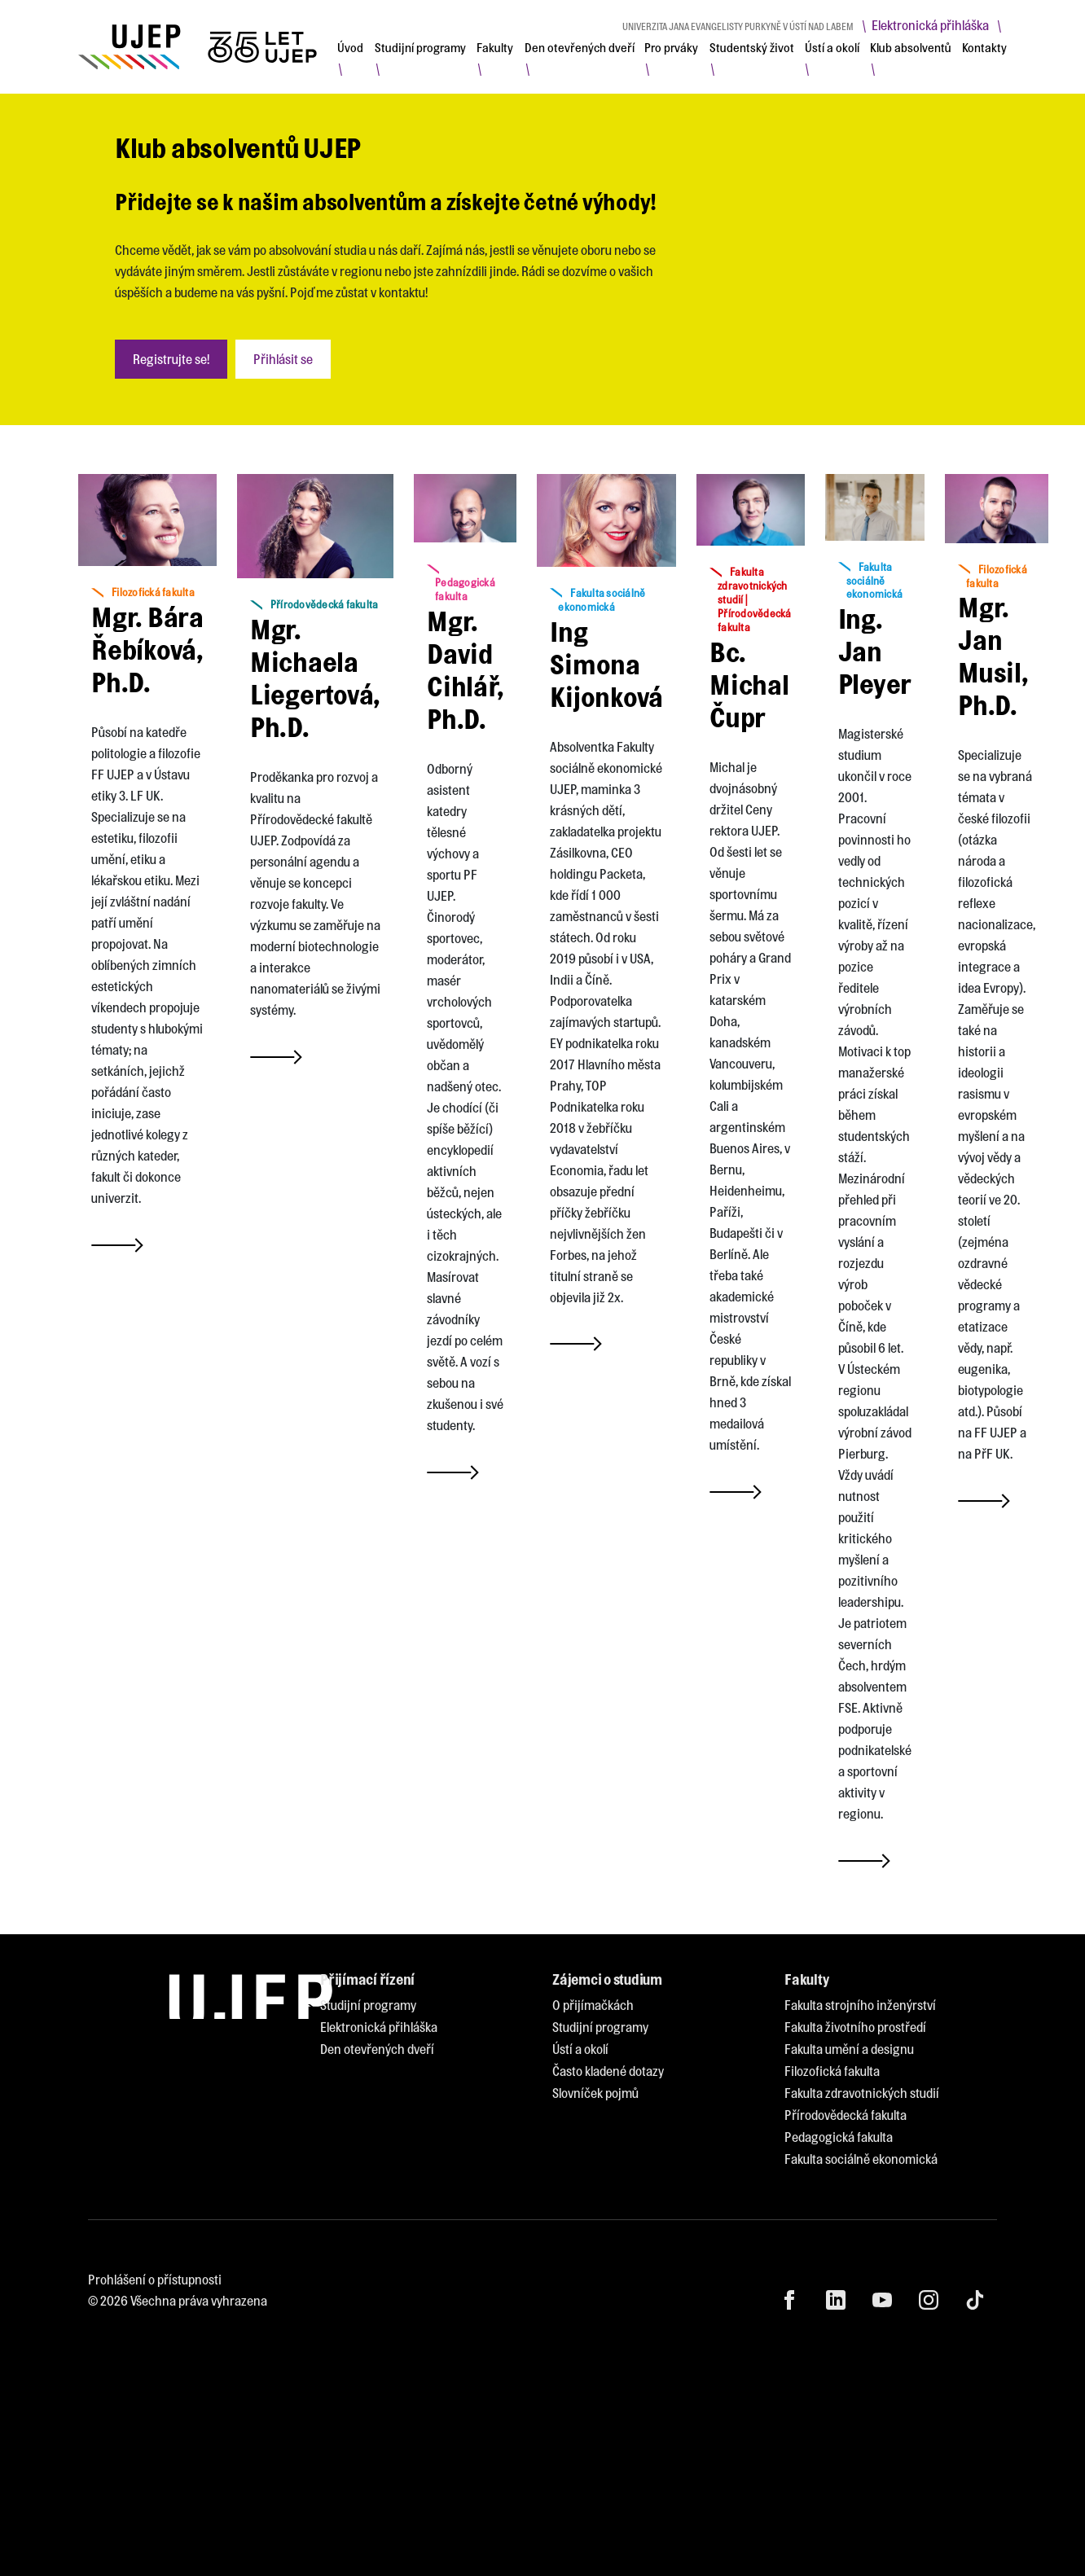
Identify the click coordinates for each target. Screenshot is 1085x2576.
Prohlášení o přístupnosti (155, 2279)
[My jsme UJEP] (200, 46)
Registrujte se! (171, 358)
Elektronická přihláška (930, 25)
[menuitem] (350, 47)
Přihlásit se (283, 358)
